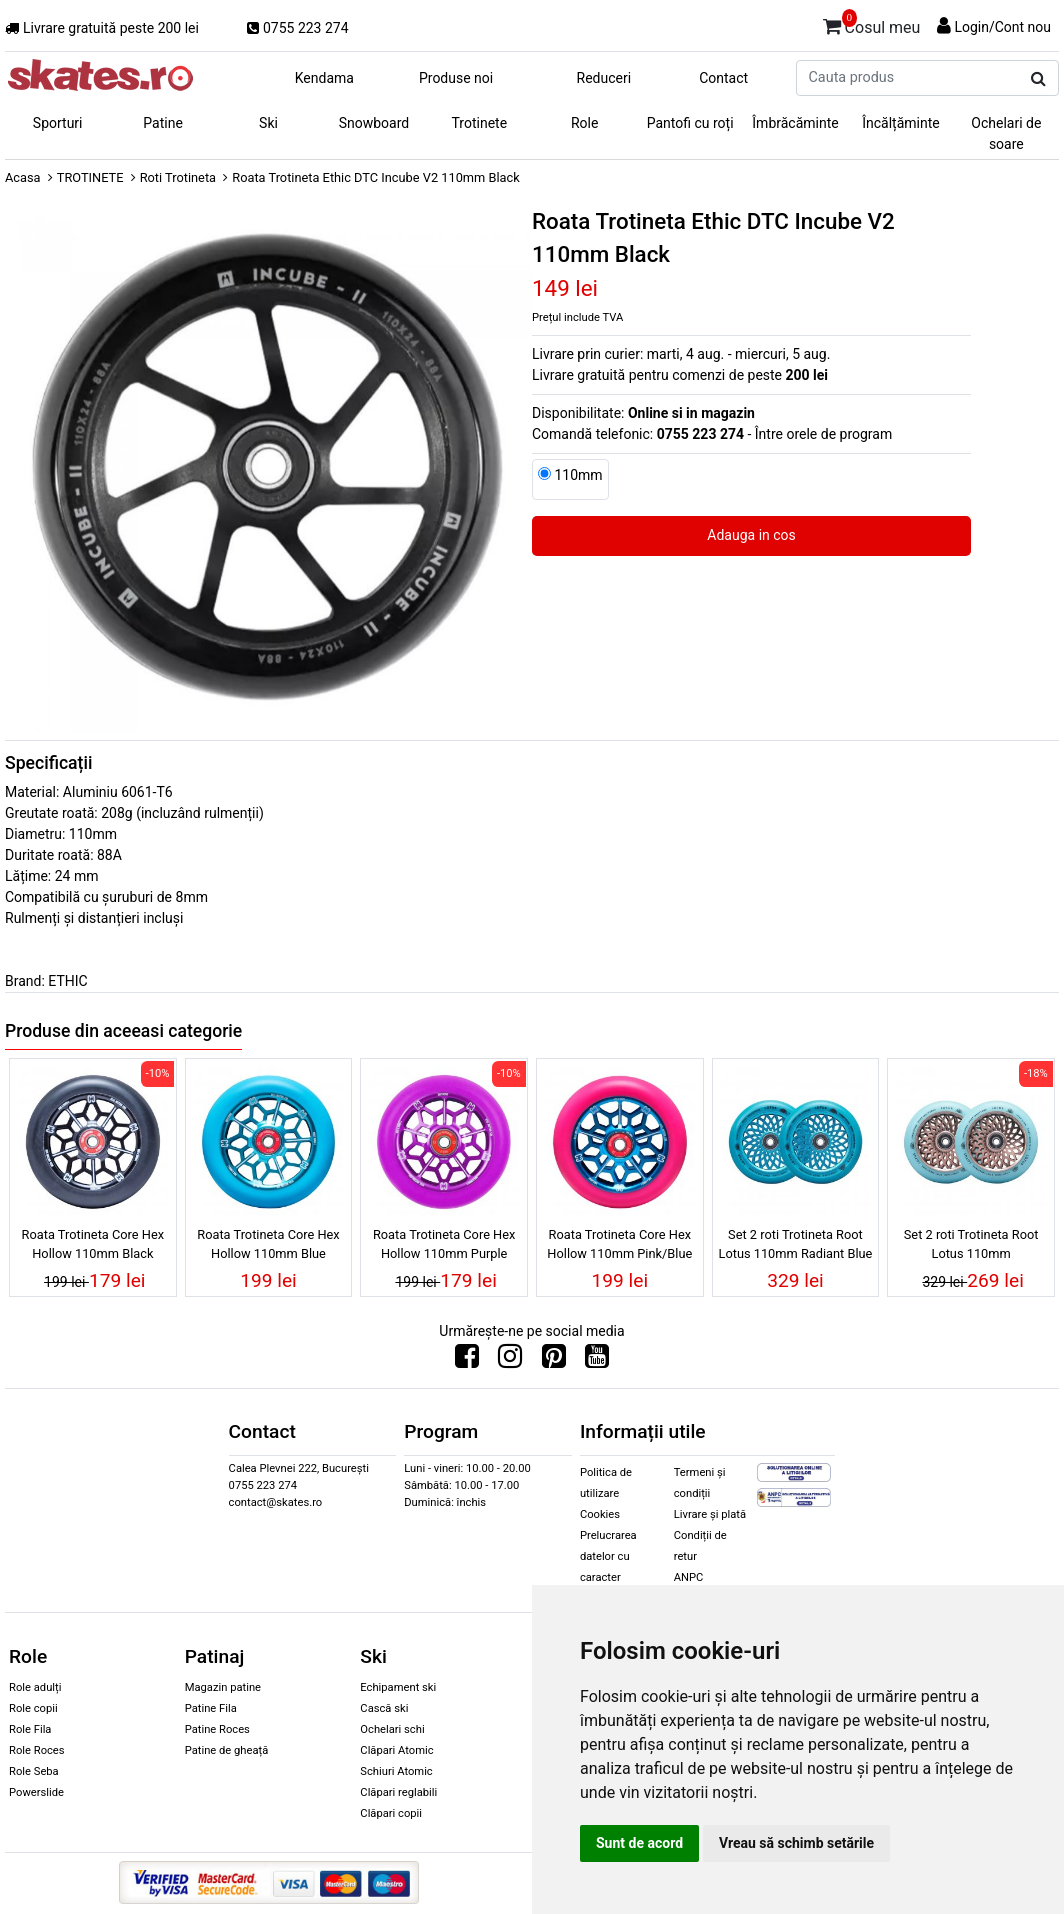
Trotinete (480, 123)
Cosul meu (872, 24)
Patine (163, 123)
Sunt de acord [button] (639, 1843)
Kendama (324, 78)
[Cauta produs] (1038, 79)
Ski (268, 123)
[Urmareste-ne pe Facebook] (467, 1361)
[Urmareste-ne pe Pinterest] (554, 1361)
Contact (723, 78)
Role (584, 123)
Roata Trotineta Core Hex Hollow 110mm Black (93, 1244)
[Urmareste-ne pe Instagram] (510, 1361)
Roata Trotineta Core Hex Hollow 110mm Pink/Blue (619, 1244)
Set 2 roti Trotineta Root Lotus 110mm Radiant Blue (796, 1244)
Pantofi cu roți (690, 123)
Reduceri (604, 78)
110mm (578, 475)
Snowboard (374, 123)
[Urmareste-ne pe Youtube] (597, 1361)
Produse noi (456, 78)
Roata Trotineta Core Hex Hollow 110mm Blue (268, 1244)
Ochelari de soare (1006, 133)
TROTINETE (90, 177)
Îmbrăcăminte (795, 123)
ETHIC (67, 981)
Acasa (23, 177)
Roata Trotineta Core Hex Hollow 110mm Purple (444, 1244)
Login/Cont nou (1002, 27)
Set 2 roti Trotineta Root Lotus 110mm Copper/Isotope (971, 1247)
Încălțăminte (901, 123)
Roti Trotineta (178, 177)
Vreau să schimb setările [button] (796, 1843)
